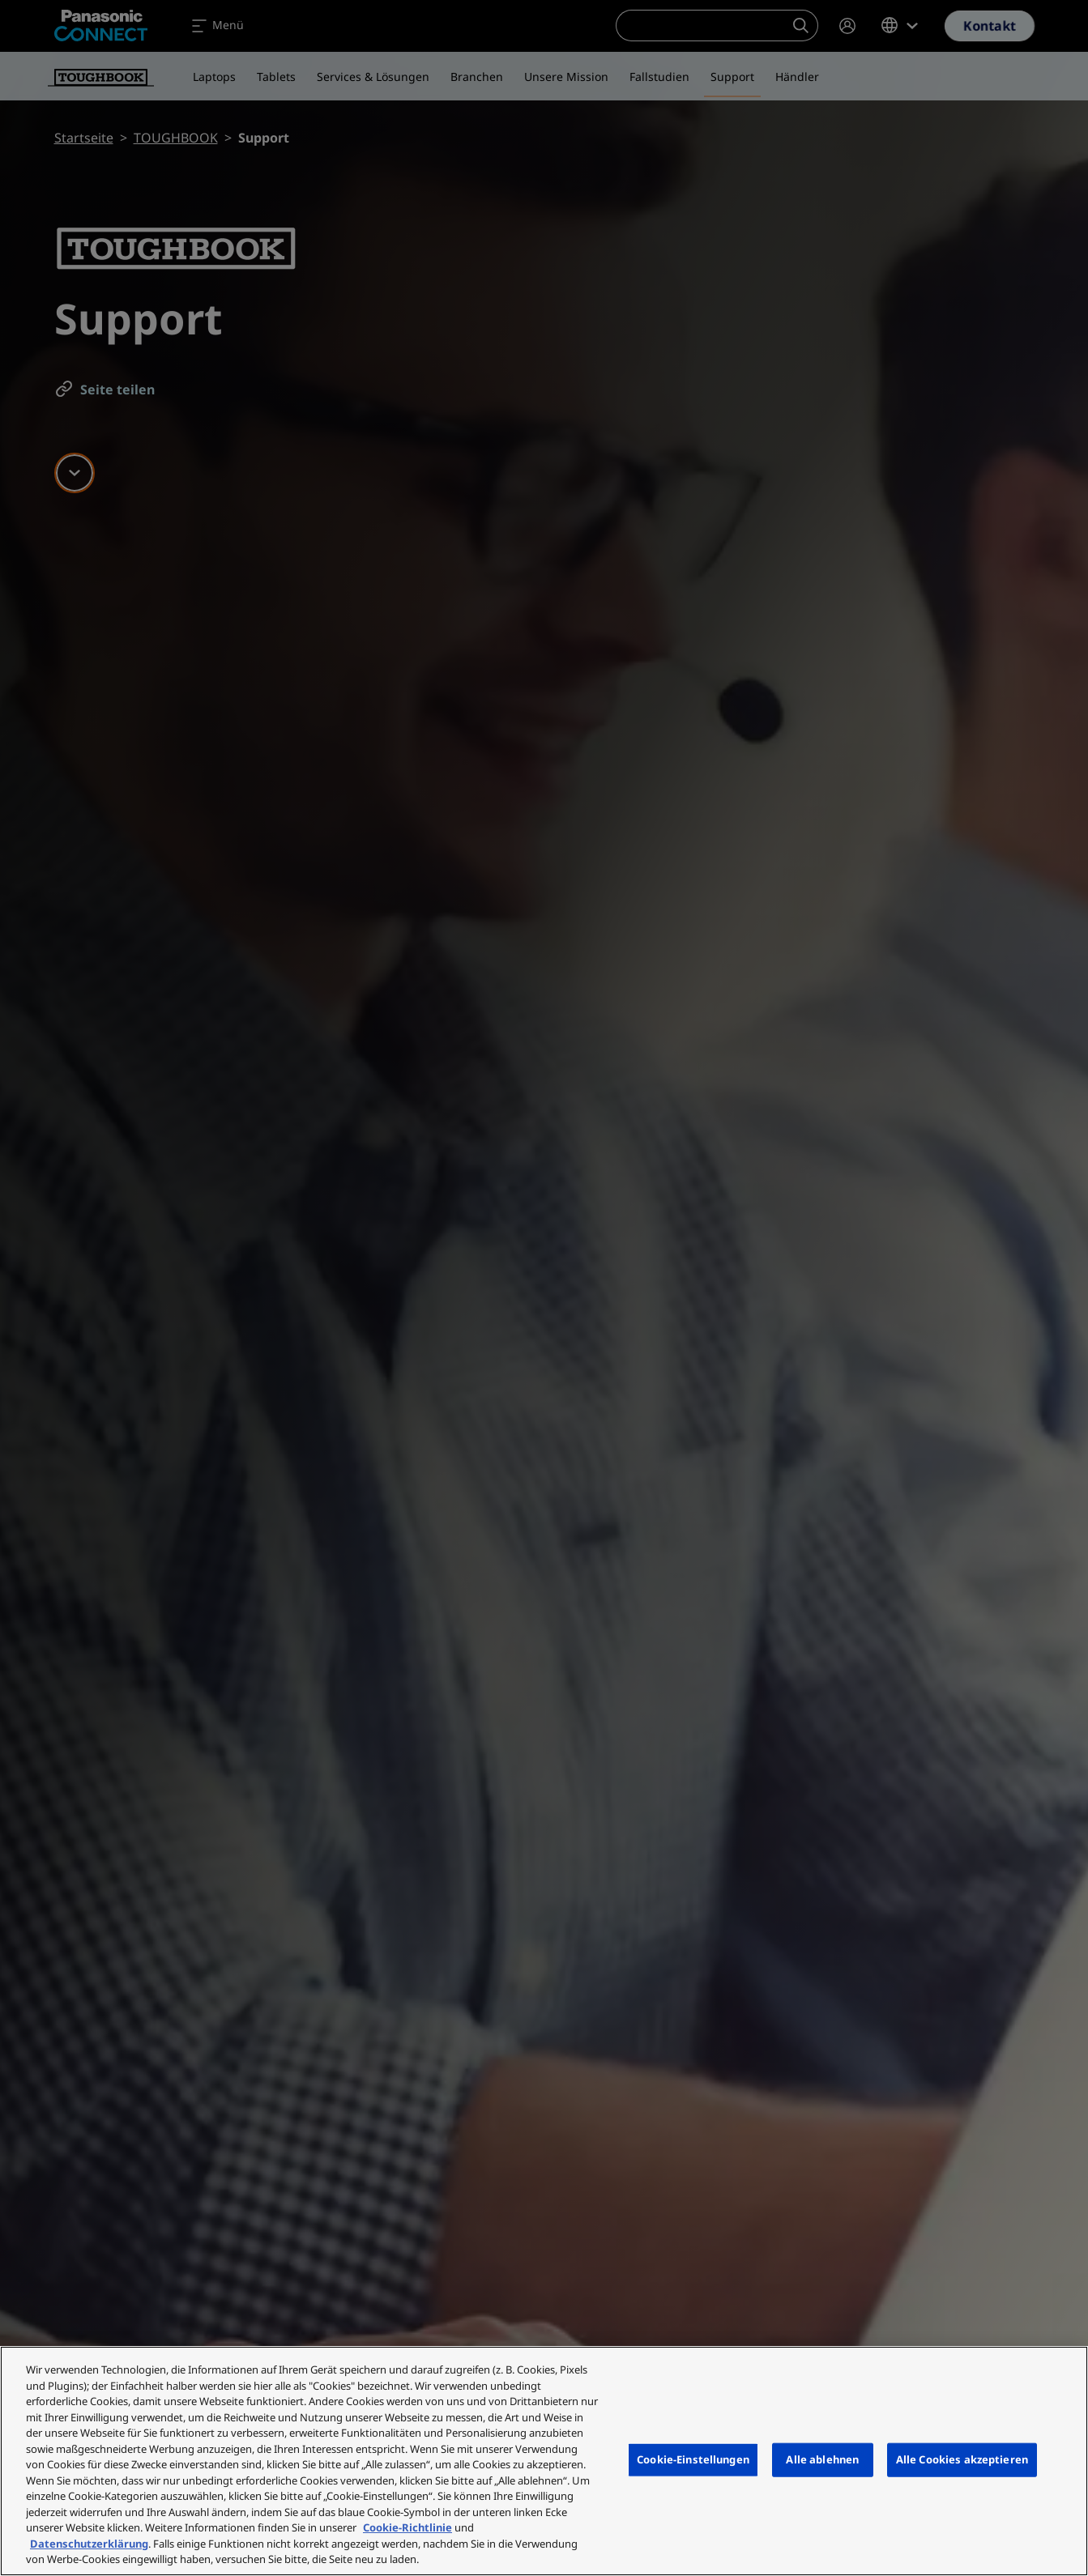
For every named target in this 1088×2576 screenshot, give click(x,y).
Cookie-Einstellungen (693, 2459)
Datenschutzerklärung (89, 2543)
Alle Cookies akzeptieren (962, 2459)
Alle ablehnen (822, 2459)
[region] (544, 2461)
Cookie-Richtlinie (407, 2527)
